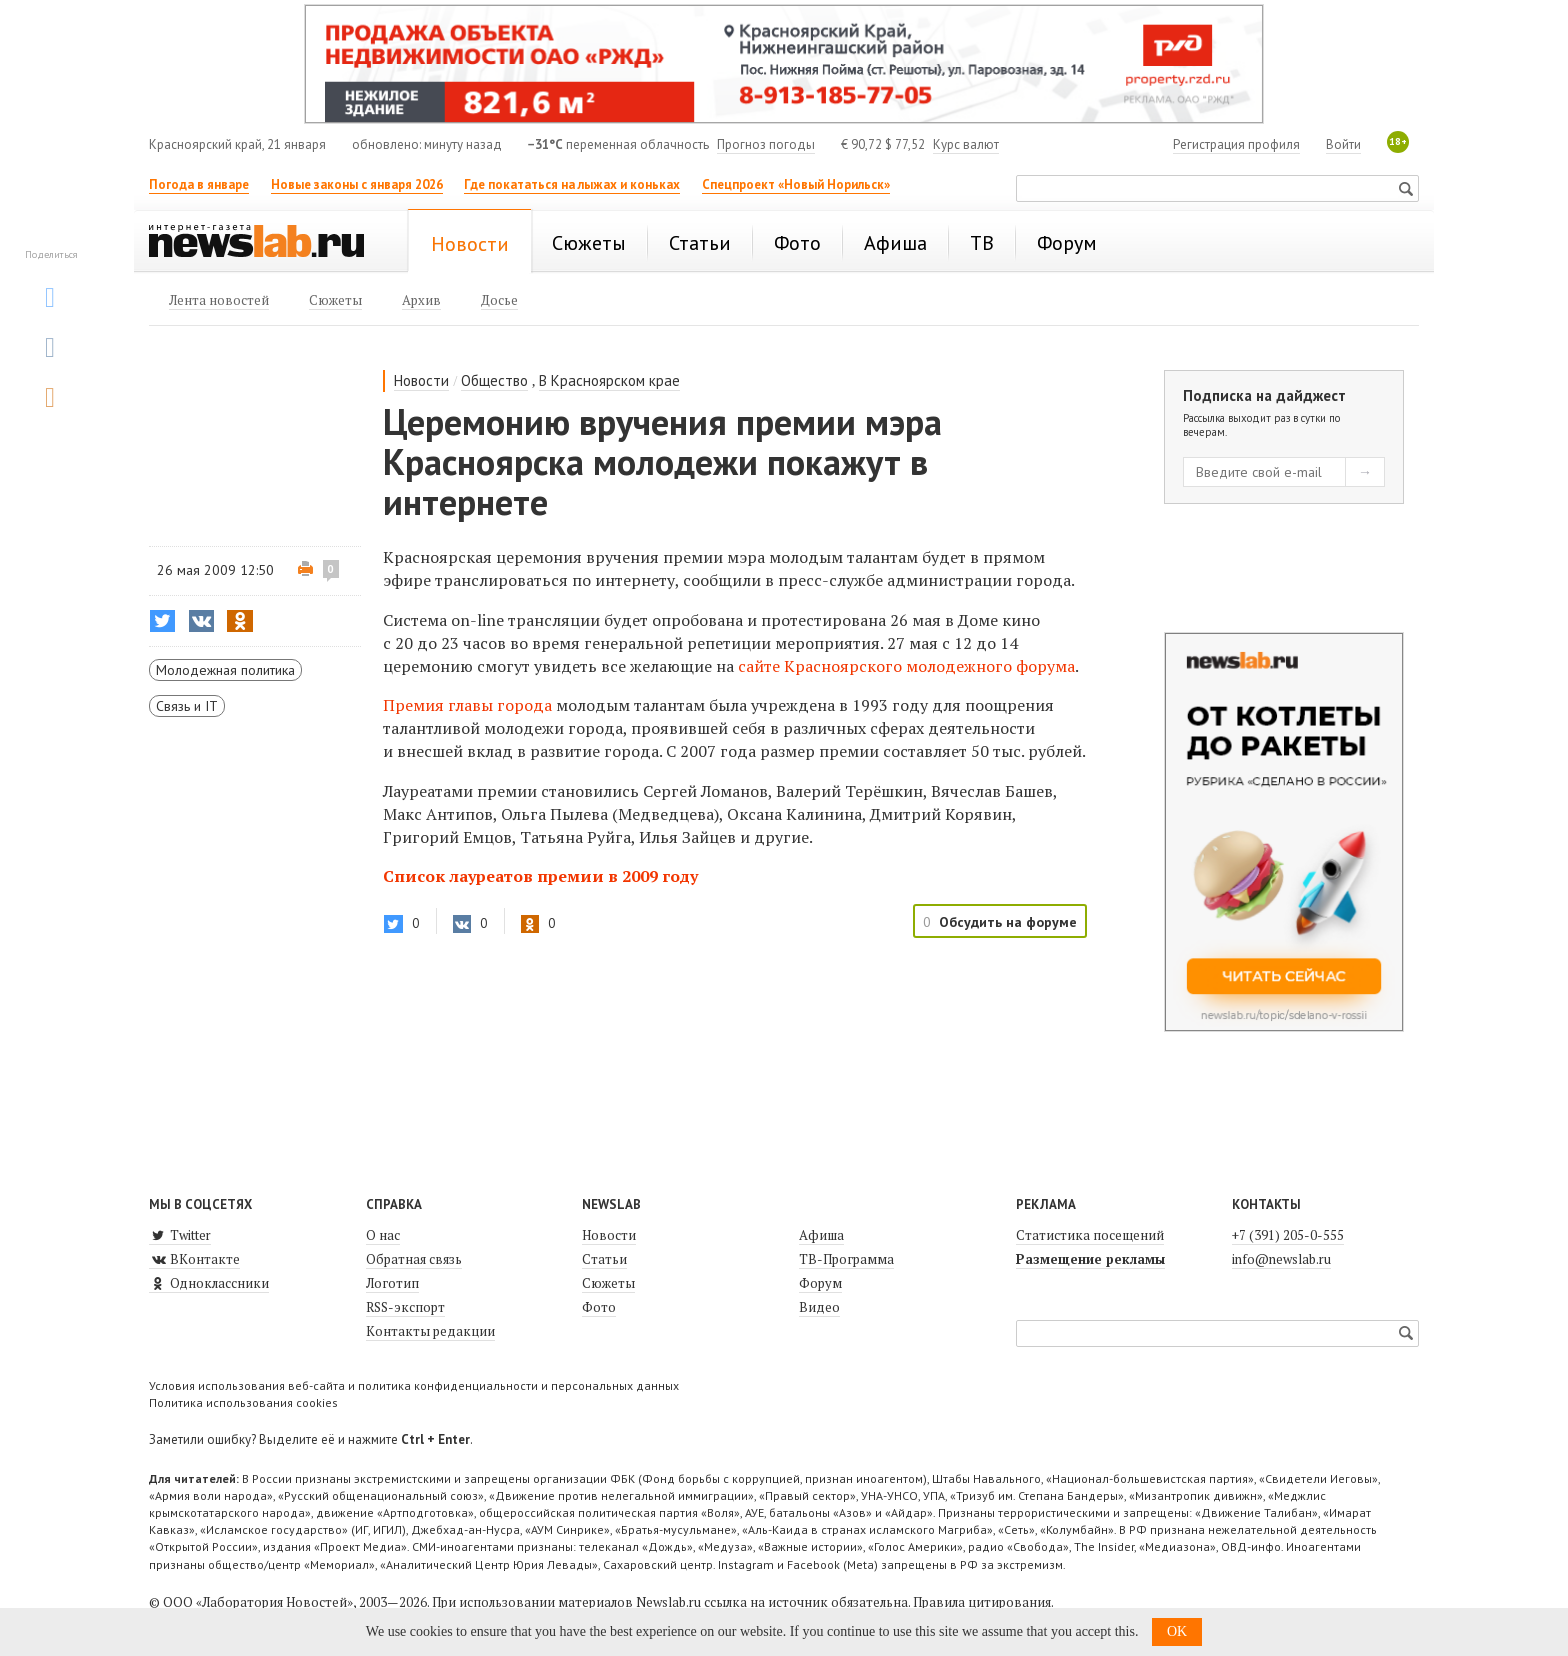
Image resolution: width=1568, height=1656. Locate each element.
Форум (820, 1283)
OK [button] (1177, 1631)
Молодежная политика (225, 670)
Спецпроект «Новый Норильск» (796, 184)
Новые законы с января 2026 (357, 184)
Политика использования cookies (243, 1402)
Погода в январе (199, 184)
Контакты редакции (430, 1331)
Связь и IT (187, 706)
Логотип (392, 1283)
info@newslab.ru (1281, 1259)
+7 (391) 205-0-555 (1288, 1235)
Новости (421, 380)
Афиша (821, 1235)
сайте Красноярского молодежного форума (906, 666)
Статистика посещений (1090, 1235)
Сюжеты (608, 1283)
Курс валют (966, 144)
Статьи (604, 1259)
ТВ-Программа (846, 1259)
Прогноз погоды (766, 144)
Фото (599, 1307)
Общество (494, 380)
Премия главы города (467, 705)
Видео (819, 1307)
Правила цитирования (982, 1602)
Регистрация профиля (1236, 144)
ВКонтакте (194, 1259)
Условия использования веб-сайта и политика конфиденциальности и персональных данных (414, 1385)
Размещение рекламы (1090, 1259)
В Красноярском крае (609, 380)
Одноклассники (209, 1283)
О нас (383, 1235)
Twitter (180, 1235)
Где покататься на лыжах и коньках (572, 184)
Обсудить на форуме (1008, 922)
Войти (1343, 144)
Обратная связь (414, 1259)
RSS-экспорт (405, 1307)
